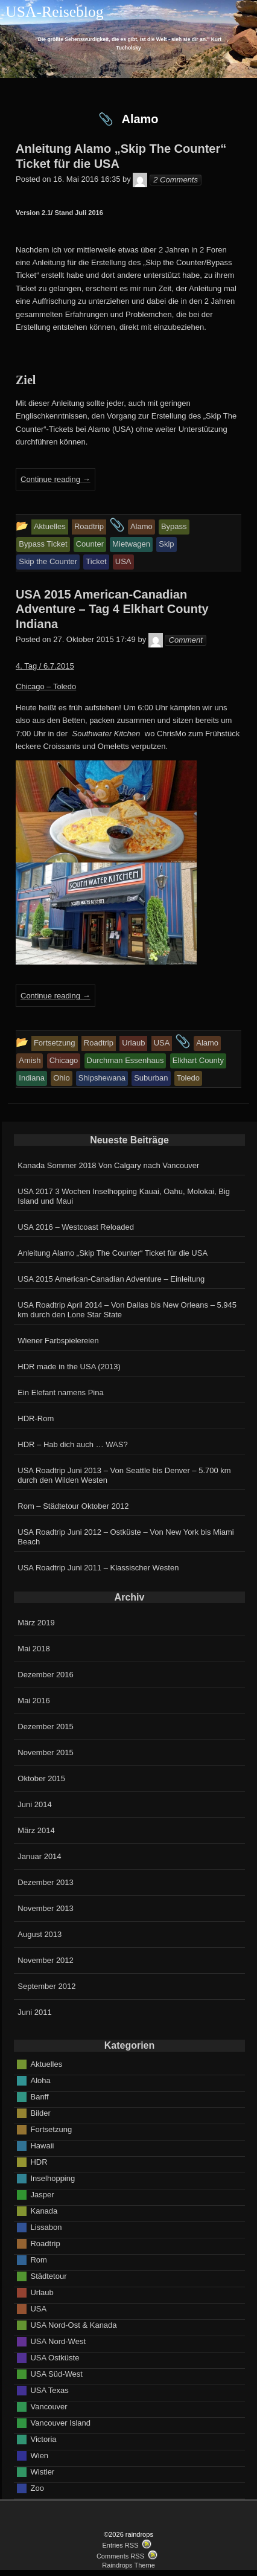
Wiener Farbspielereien (57, 1340)
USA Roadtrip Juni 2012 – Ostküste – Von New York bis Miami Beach (125, 1536)
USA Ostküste (54, 2357)
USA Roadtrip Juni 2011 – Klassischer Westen (98, 1567)
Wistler (42, 2471)
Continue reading (55, 479)
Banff (39, 2096)
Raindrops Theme (128, 2565)
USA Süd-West (56, 2373)
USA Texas (49, 2389)
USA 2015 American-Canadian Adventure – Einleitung (111, 1278)
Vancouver (48, 2406)
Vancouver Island (60, 2422)
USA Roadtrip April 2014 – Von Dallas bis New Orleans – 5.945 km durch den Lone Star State (126, 1309)
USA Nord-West (58, 2340)
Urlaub (41, 2291)
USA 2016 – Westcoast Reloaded (75, 1227)
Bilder (40, 2112)
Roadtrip (45, 2242)
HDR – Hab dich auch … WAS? (72, 1444)
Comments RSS (120, 2556)
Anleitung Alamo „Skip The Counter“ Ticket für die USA (112, 1252)
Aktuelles (46, 2063)
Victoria (43, 2438)
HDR (38, 2161)
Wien (39, 2454)
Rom (38, 2259)
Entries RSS (120, 2545)
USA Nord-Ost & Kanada (73, 2324)
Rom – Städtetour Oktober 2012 (72, 1506)
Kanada (43, 2210)
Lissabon (46, 2226)
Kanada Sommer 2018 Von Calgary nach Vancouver (108, 1165)
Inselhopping (52, 2177)
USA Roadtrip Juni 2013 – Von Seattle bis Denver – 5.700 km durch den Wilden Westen (123, 1475)
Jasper (42, 2194)
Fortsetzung (51, 2128)
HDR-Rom (35, 1418)
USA (38, 2308)
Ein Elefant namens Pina (60, 1392)
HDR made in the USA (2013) (69, 1366)
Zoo (36, 2487)
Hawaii (42, 2145)
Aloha (40, 2079)
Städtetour (48, 2275)
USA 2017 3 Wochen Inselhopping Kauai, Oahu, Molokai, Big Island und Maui (123, 1196)
